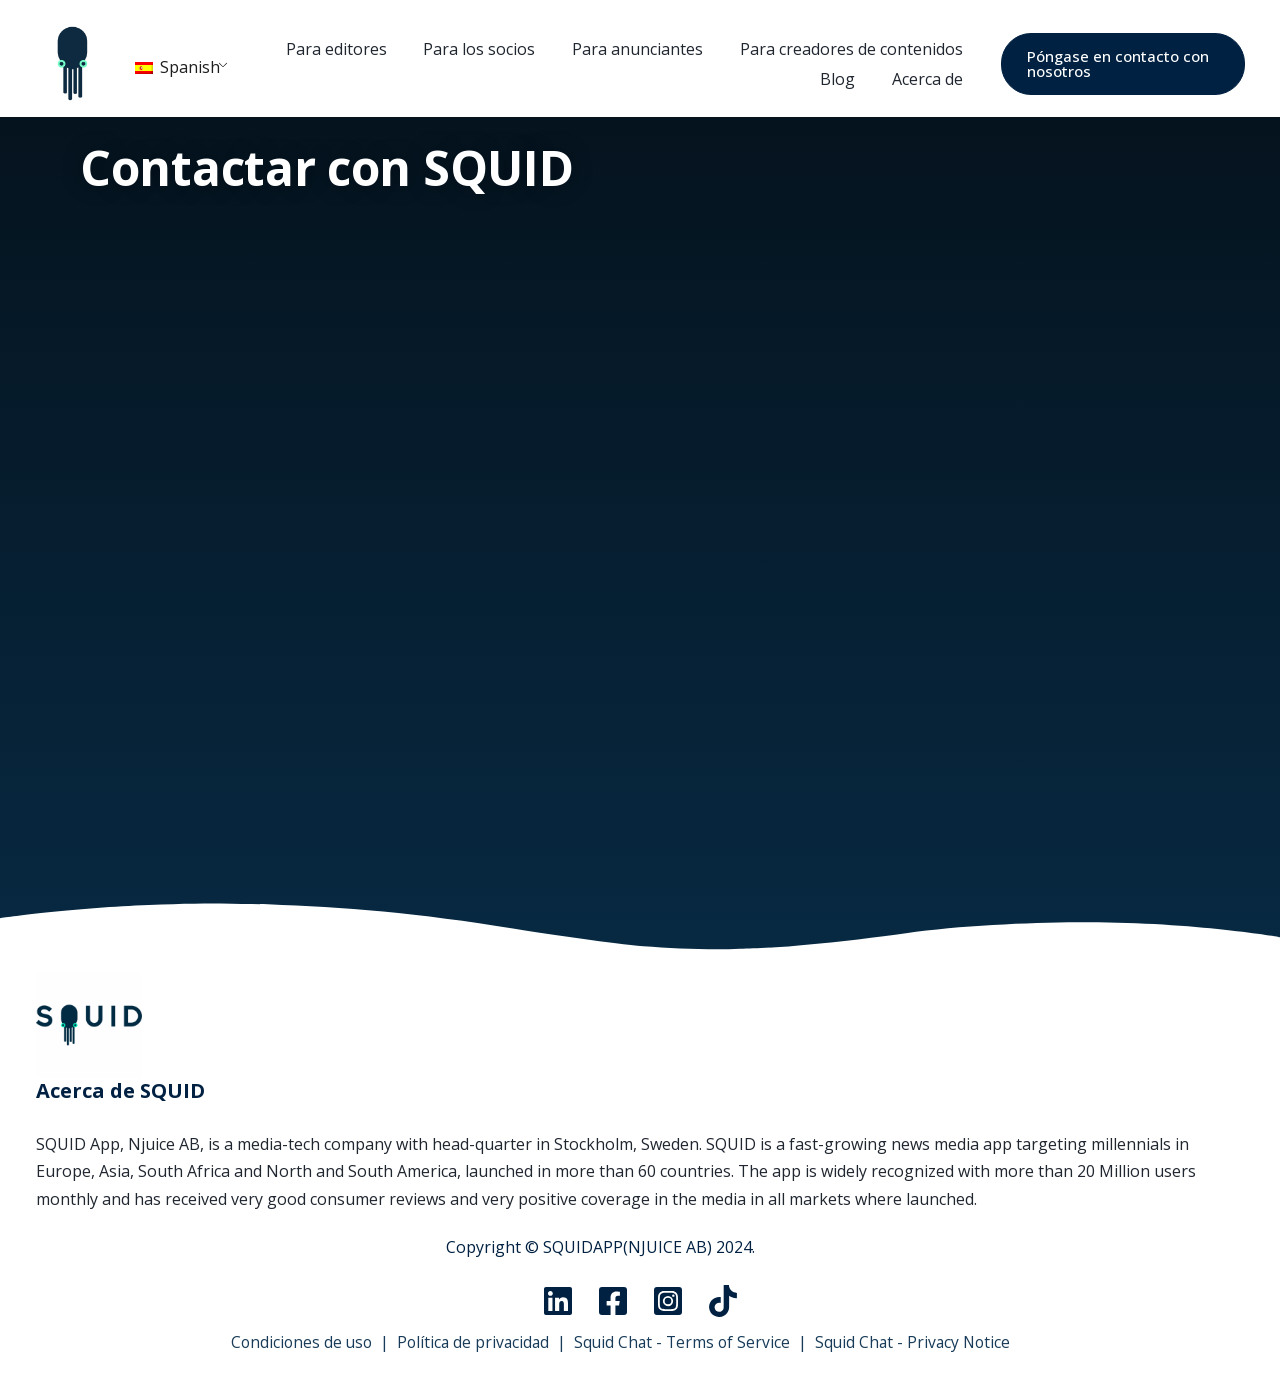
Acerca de (923, 79)
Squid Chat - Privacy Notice (918, 1342)
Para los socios (485, 49)
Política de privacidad (470, 1342)
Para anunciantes (638, 49)
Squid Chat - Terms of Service (683, 1342)
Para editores (346, 49)
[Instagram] (668, 1301)
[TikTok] (723, 1301)
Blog (838, 79)
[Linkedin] (558, 1301)
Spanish (177, 67)
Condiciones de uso (294, 1342)
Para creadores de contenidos (847, 49)
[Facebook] (613, 1301)
